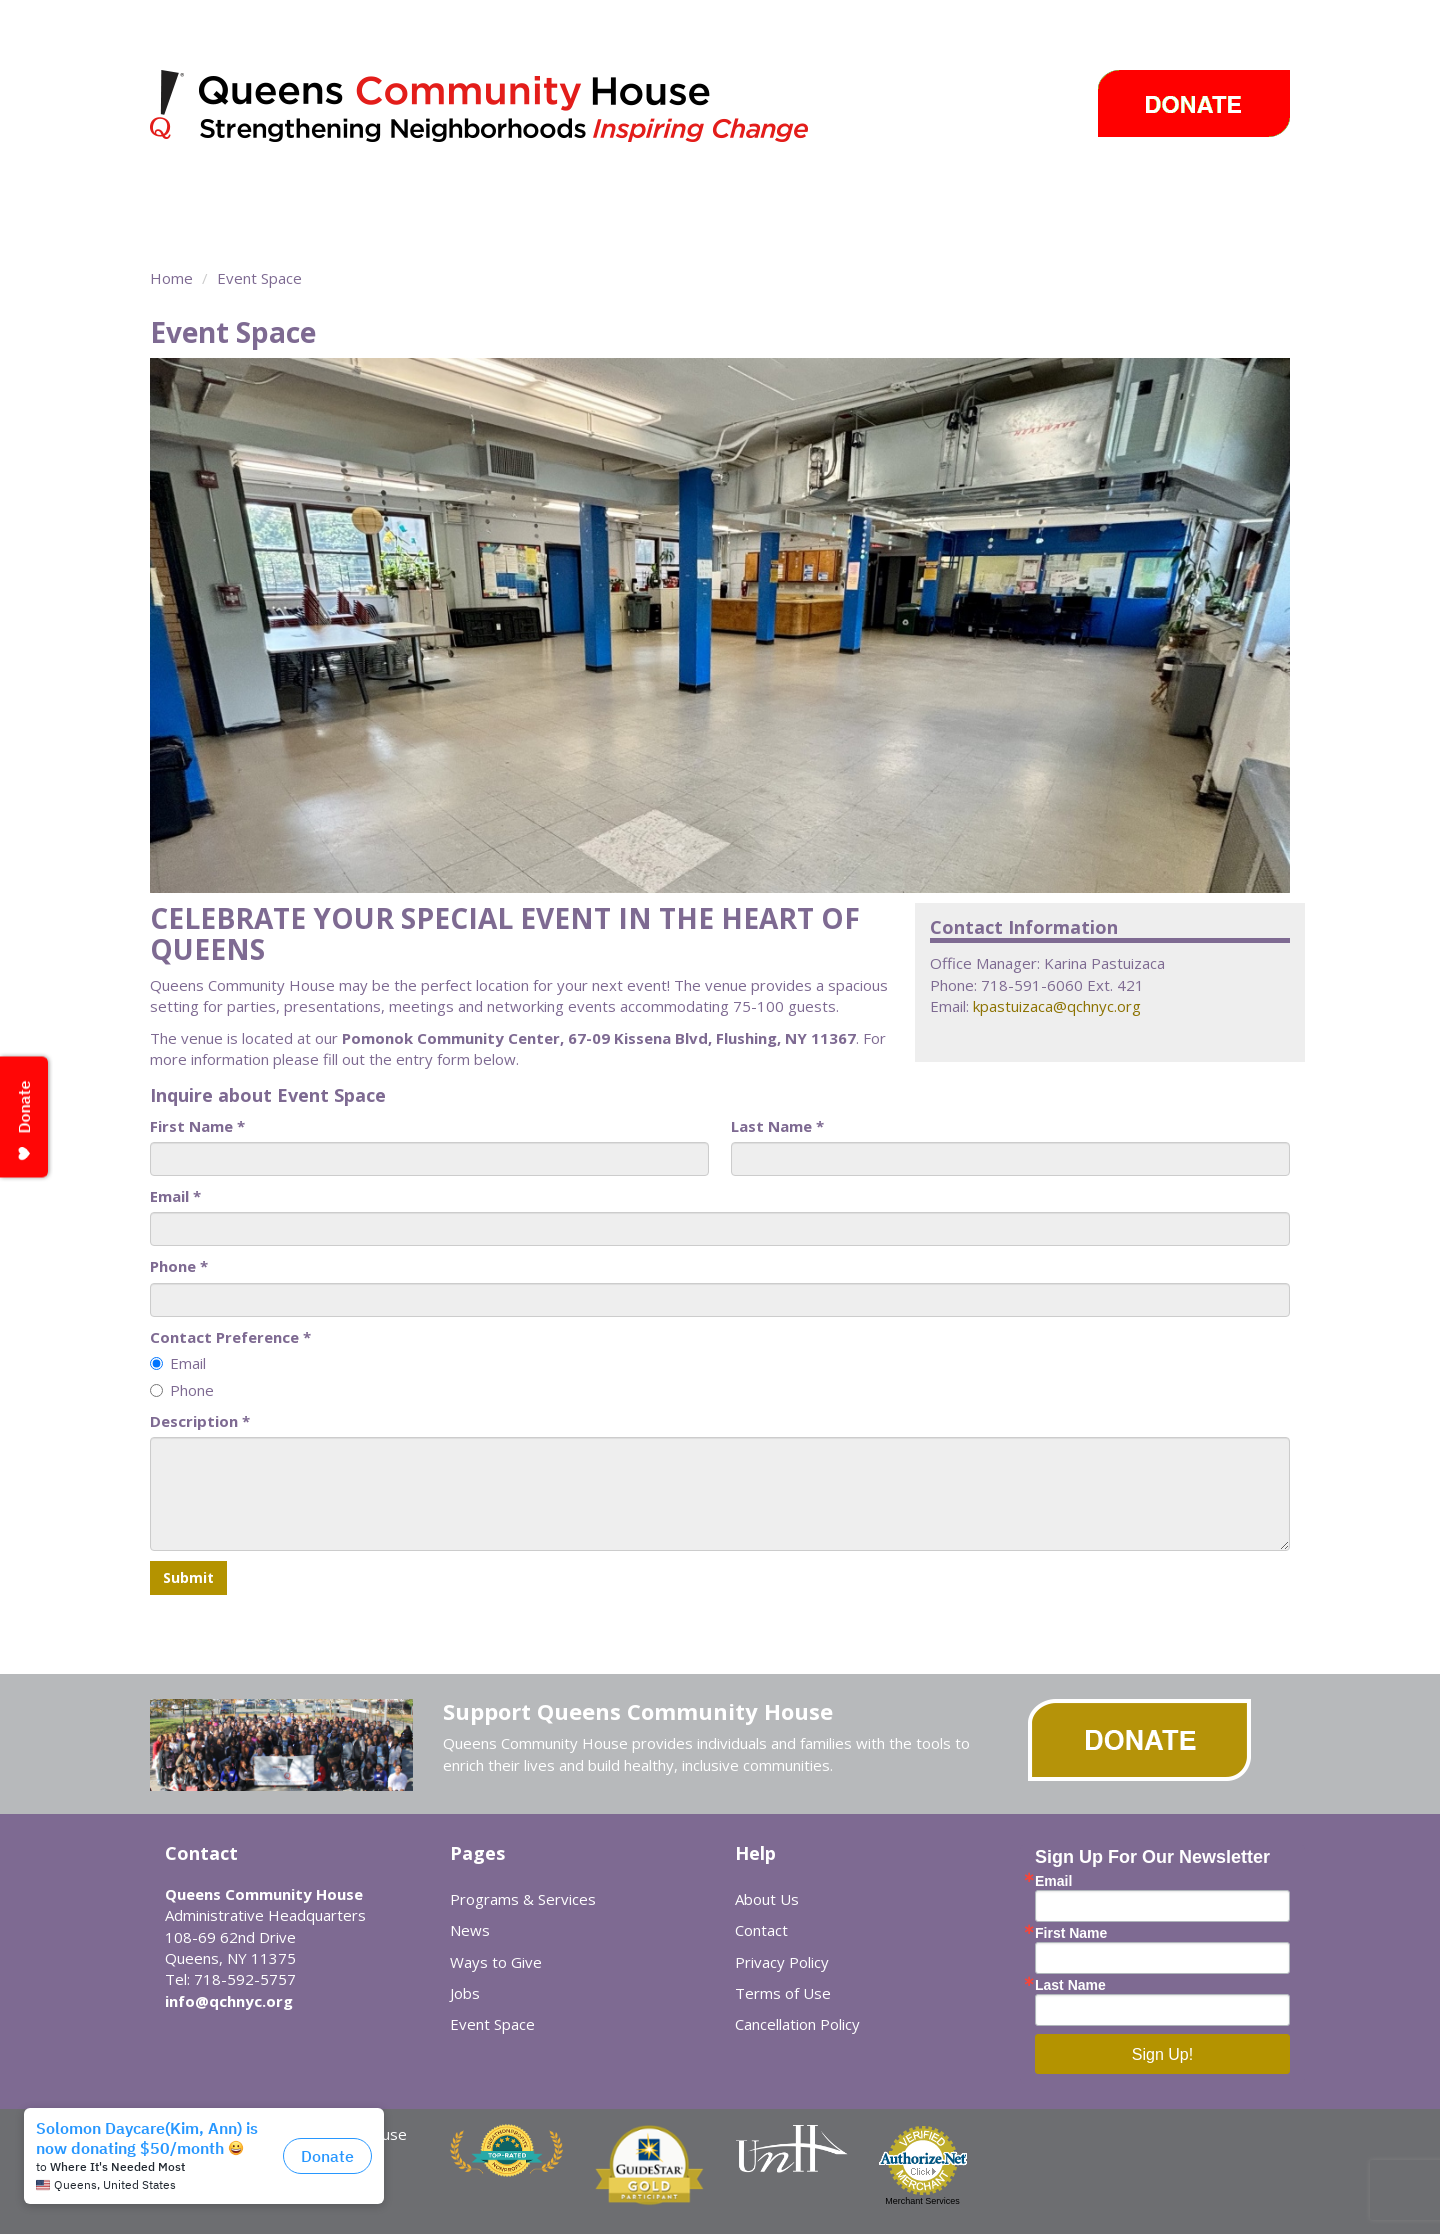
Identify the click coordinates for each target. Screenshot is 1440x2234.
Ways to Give (1050, 195)
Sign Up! (1162, 2054)
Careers (1160, 195)
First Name (197, 1126)
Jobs (465, 1993)
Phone (179, 1266)
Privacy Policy (782, 1962)
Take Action (718, 195)
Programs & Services (341, 195)
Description (200, 1421)
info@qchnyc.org (229, 2001)
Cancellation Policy (797, 2024)
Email (175, 1196)
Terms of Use (783, 1993)
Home (171, 278)
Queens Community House (507, 109)
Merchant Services (922, 2201)
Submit (188, 1577)
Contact (761, 1930)
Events (923, 195)
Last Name (777, 1126)
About (183, 195)
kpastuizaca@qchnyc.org (1057, 1006)
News (828, 195)
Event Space (217, 230)
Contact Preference (230, 1337)
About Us (767, 1899)
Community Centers (559, 195)
